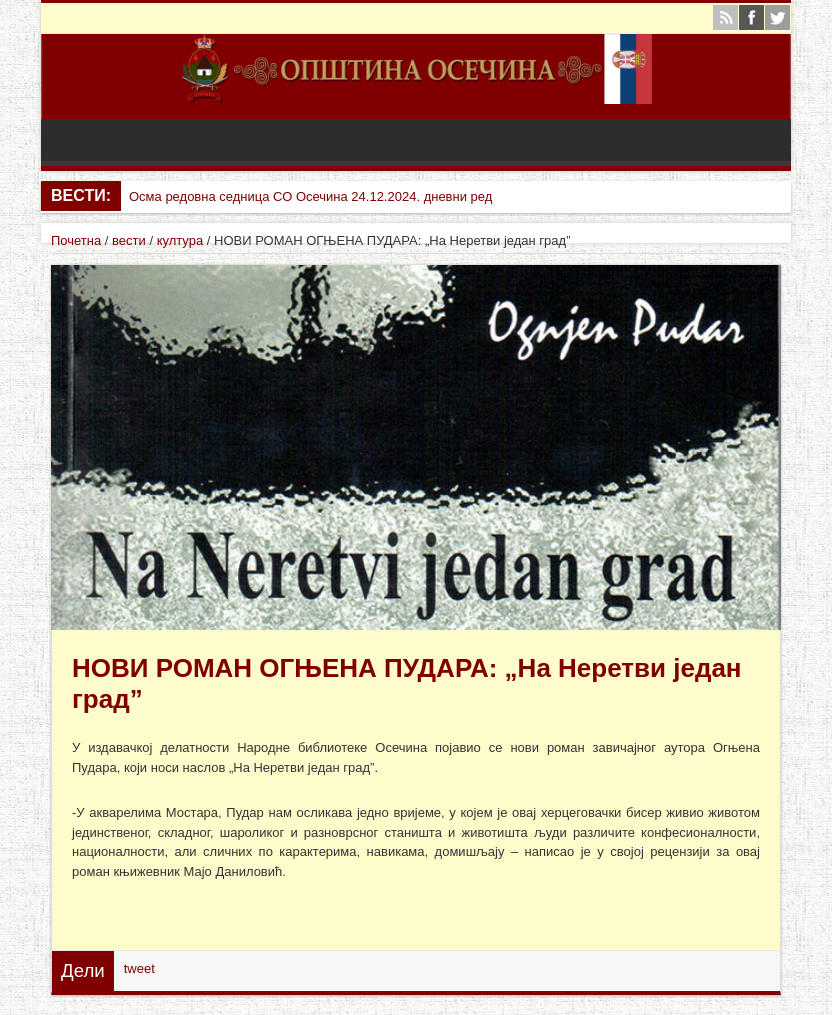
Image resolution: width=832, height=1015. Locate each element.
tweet (139, 968)
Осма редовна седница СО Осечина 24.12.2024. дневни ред (310, 196)
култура (180, 240)
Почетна (76, 240)
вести (129, 240)
